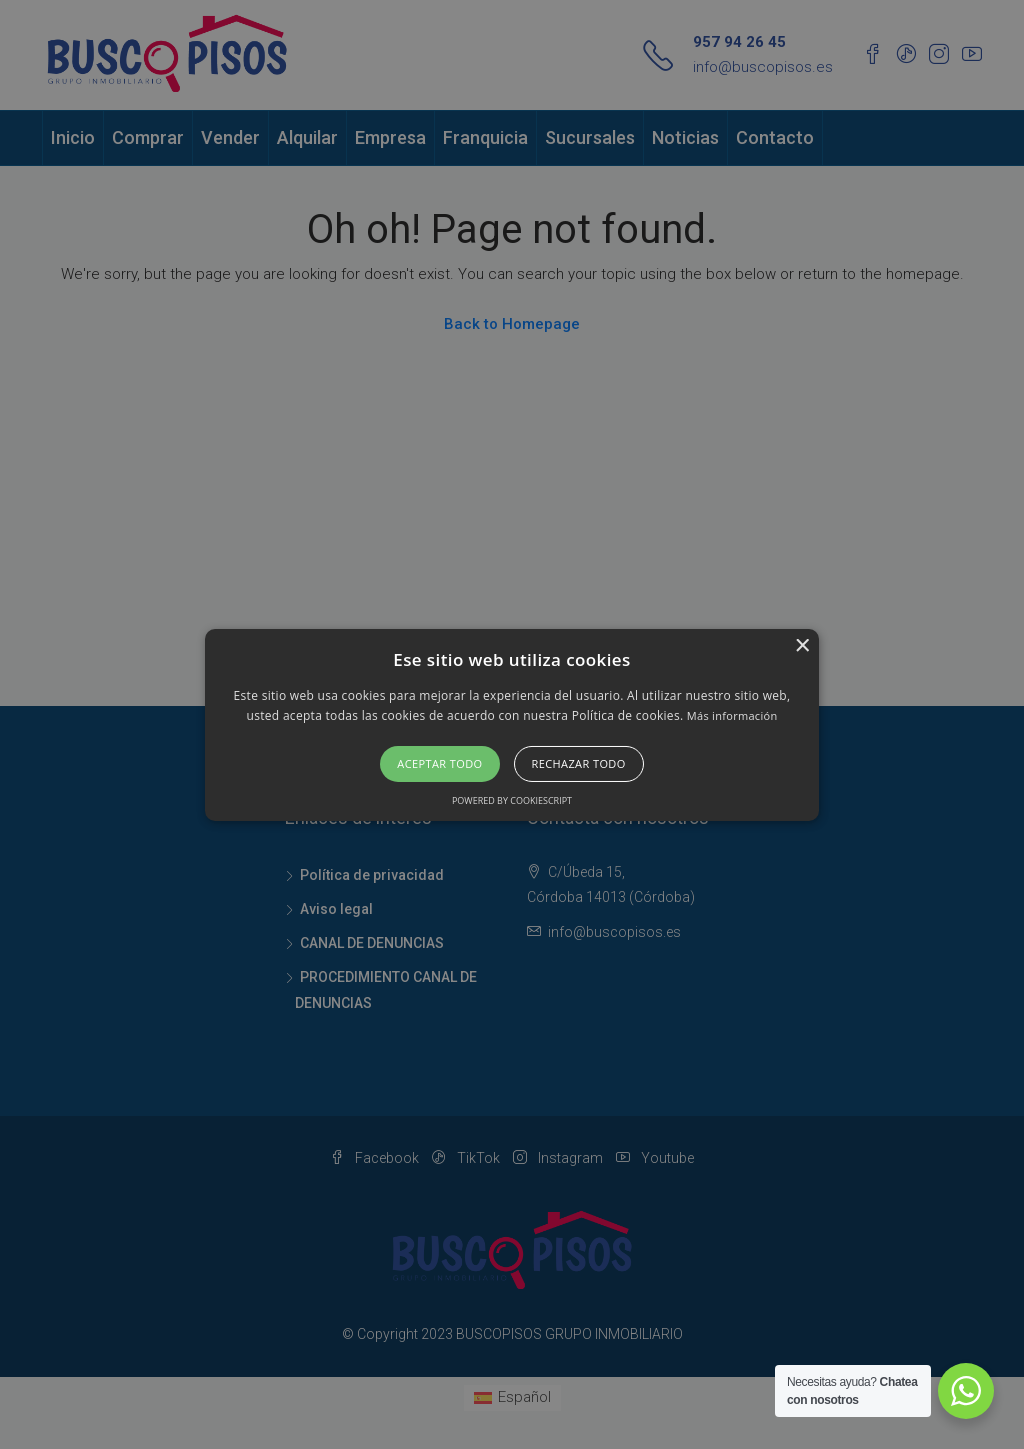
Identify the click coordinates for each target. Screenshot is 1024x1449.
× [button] (801, 645)
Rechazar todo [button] (579, 763)
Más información (732, 715)
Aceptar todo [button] (439, 763)
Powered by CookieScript (512, 800)
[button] (512, 724)
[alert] (512, 724)
